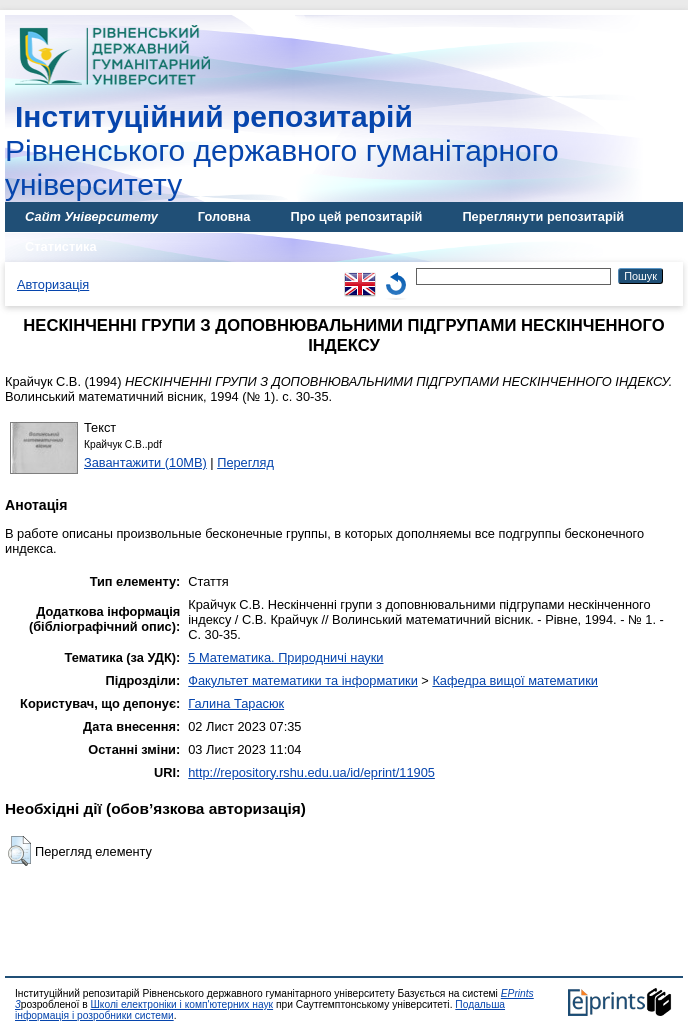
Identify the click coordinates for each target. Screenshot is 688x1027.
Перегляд (245, 462)
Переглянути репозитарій (543, 216)
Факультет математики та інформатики (303, 680)
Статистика (61, 246)
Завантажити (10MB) (145, 462)
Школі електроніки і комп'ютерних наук (181, 1004)
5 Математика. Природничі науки (285, 657)
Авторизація (53, 284)
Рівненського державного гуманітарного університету (282, 150)
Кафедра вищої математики (515, 680)
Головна (224, 216)
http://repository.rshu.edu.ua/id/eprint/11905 (311, 772)
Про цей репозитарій (356, 216)
